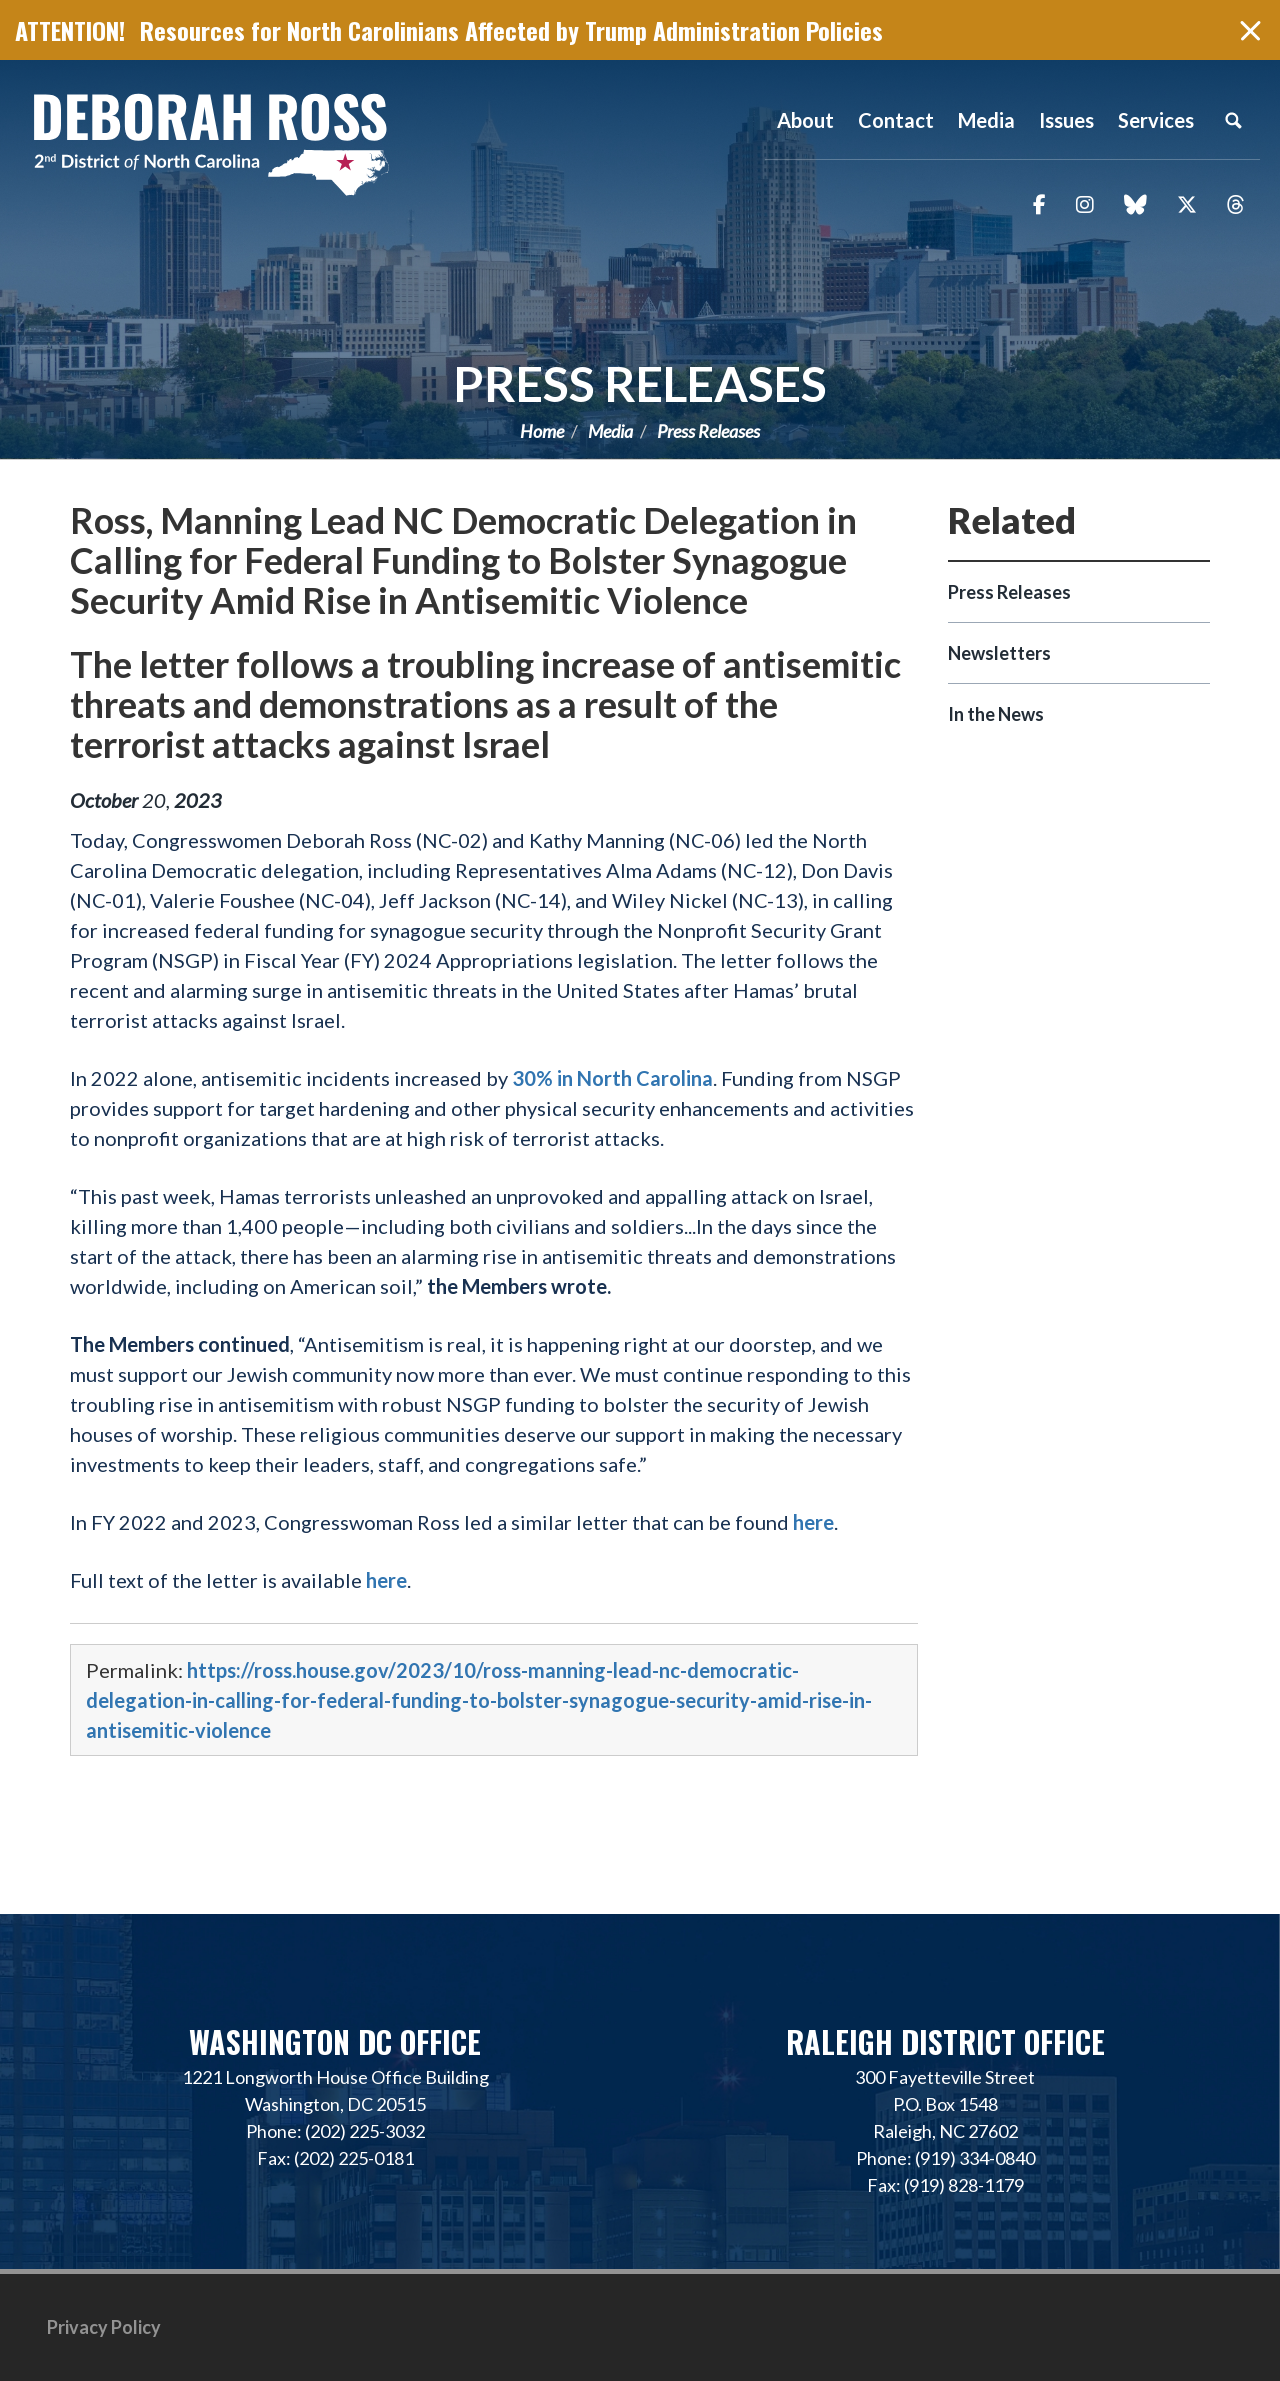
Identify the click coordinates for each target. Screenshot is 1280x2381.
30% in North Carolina (612, 1078)
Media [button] (986, 120)
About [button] (805, 120)
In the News (996, 714)
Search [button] (1233, 120)
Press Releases (640, 383)
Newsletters (999, 653)
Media (610, 431)
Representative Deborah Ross (210, 142)
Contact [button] (896, 120)
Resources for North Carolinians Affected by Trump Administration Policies (511, 30)
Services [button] (1156, 120)
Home (542, 431)
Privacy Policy (104, 2327)
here (813, 1522)
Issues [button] (1066, 120)
